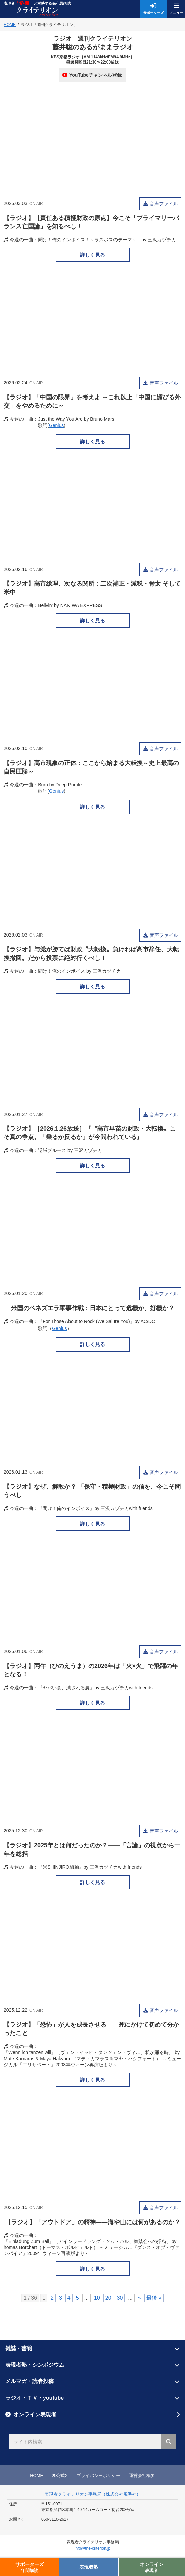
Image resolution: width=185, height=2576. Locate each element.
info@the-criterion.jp (93, 2548)
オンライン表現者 (34, 2414)
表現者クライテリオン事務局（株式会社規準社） (93, 2494)
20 (108, 2298)
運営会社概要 (142, 2475)
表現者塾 (88, 2567)
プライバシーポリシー (98, 2475)
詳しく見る (92, 255)
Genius (56, 425)
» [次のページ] (139, 2298)
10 (97, 2298)
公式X (60, 2475)
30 (120, 2298)
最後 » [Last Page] (153, 2298)
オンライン (151, 2567)
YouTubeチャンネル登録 (91, 75)
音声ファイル (164, 203)
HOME (36, 2475)
